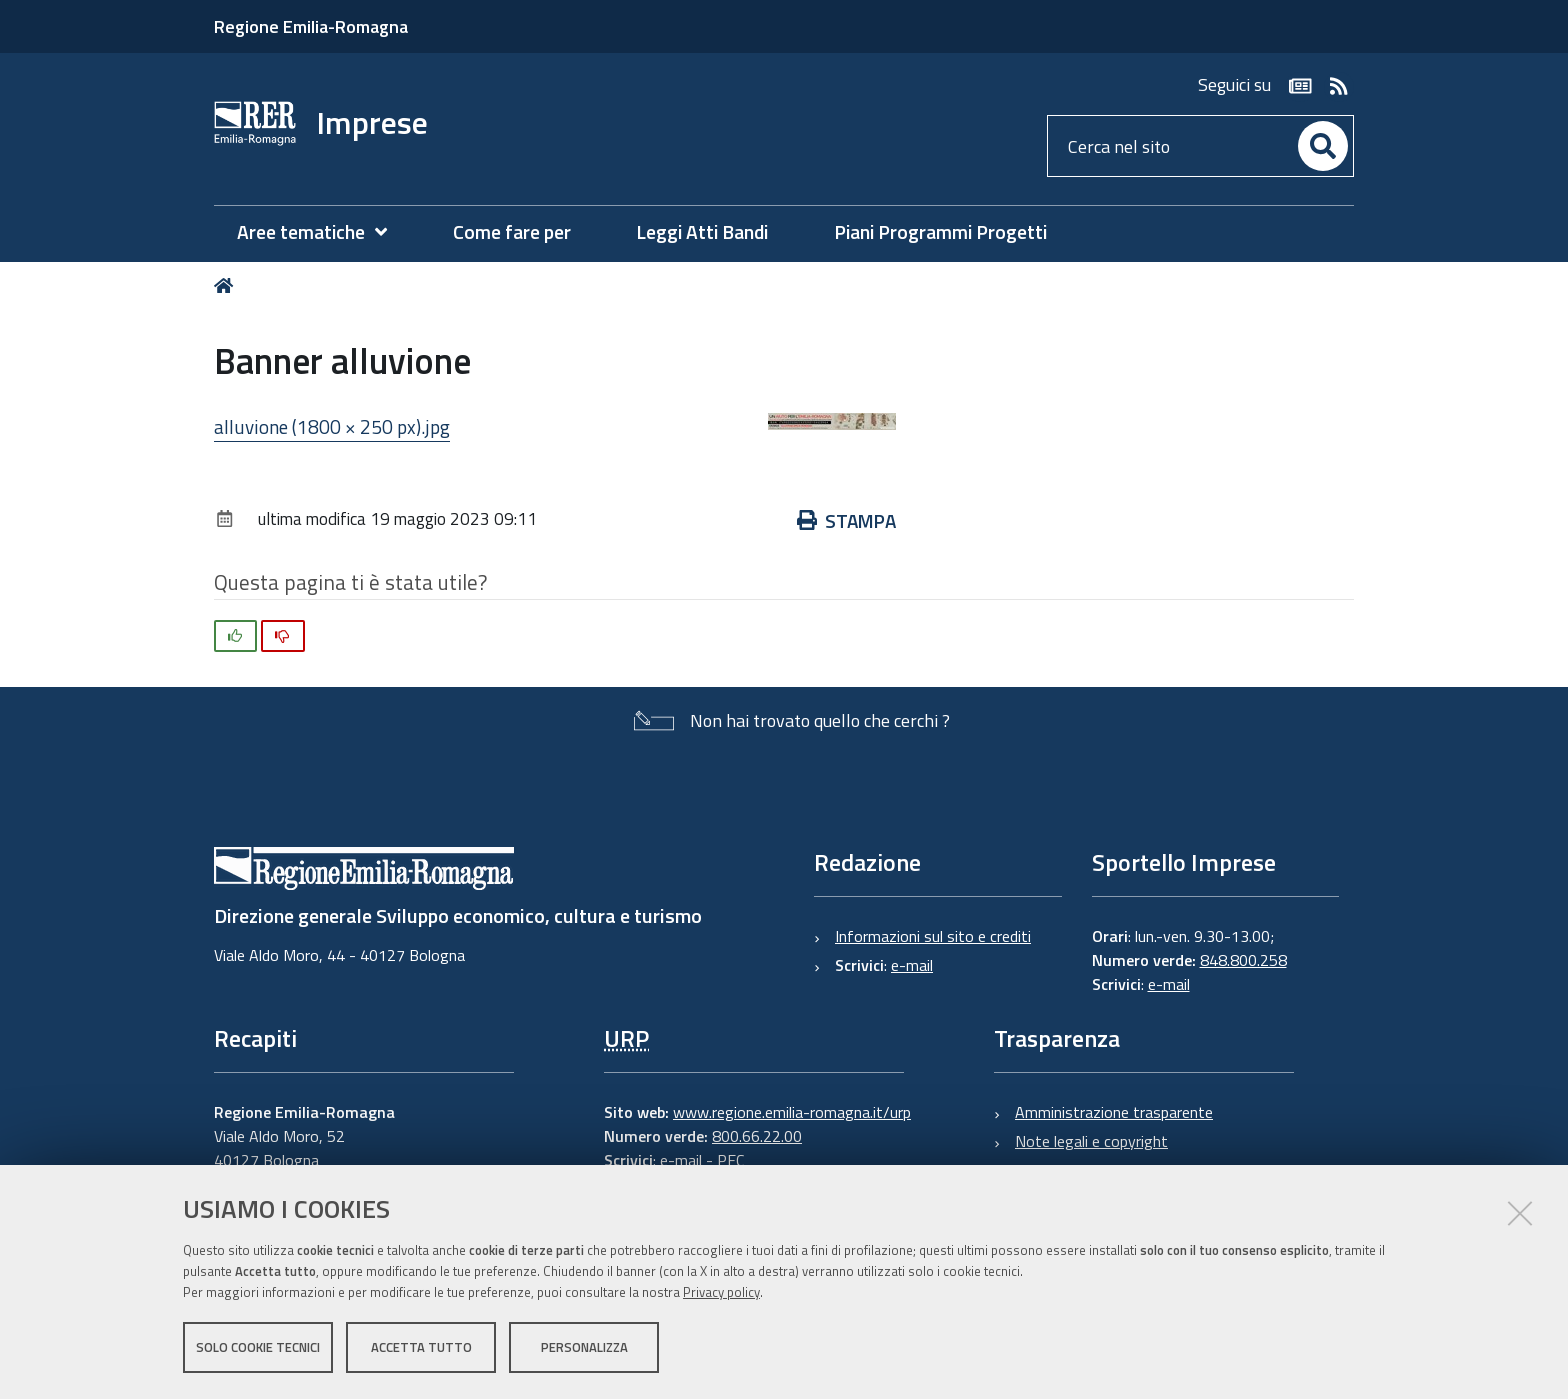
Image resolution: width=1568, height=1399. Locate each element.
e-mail (912, 965)
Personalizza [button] (584, 1347)
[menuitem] (322, 232)
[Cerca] (1323, 146)
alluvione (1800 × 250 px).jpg (332, 426)
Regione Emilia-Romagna (311, 26)
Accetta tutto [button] (421, 1347)
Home (227, 285)
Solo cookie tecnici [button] (258, 1347)
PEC (730, 1160)
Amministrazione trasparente (1114, 1112)
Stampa (846, 520)
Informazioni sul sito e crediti (933, 936)
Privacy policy (721, 1292)
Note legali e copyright (1091, 1141)
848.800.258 (1243, 960)
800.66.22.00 (757, 1136)
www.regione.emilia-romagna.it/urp (792, 1112)
